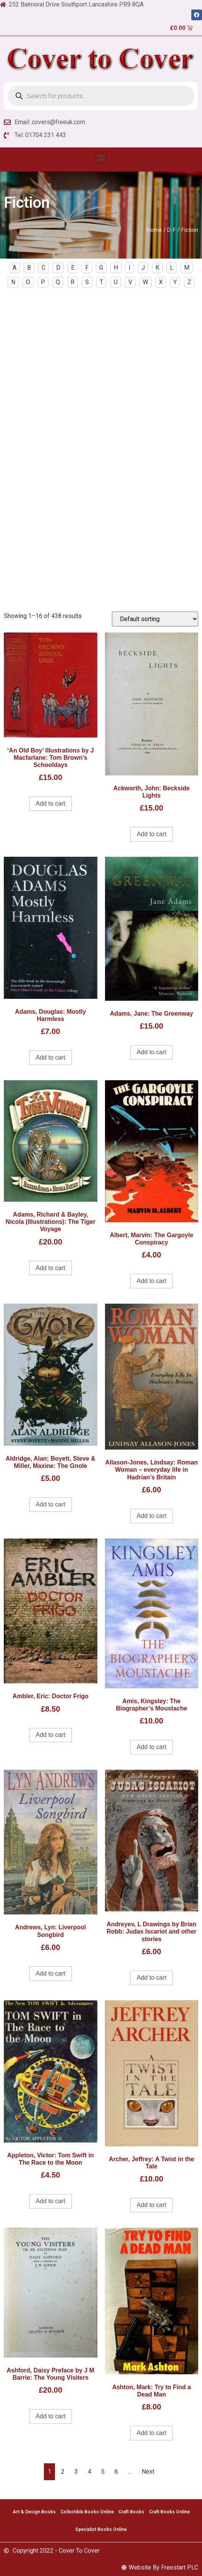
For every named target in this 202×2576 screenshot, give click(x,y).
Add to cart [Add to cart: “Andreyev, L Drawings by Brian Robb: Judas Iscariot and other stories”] (151, 1977)
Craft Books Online (169, 2512)
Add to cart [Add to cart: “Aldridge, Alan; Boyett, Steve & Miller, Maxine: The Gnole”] (50, 1504)
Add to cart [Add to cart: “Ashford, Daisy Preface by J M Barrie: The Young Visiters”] (50, 2416)
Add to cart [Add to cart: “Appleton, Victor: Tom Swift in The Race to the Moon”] (50, 2201)
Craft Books (131, 2512)
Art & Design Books (34, 2512)
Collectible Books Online (87, 2512)
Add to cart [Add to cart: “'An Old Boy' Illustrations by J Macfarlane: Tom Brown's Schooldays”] (50, 803)
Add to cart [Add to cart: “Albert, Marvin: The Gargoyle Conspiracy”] (151, 1281)
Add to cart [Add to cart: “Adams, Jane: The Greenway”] (151, 1052)
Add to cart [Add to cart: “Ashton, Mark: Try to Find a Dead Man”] (151, 2433)
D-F (171, 230)
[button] (101, 157)
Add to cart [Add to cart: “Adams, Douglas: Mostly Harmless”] (50, 1057)
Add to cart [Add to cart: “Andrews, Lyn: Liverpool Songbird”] (50, 1973)
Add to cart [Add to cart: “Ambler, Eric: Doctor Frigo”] (50, 1734)
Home (154, 230)
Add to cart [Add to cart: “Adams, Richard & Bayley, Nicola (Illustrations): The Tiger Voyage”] (50, 1268)
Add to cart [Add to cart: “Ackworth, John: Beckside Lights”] (151, 834)
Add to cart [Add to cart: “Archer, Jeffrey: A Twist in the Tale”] (151, 2205)
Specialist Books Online (101, 2529)
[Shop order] (155, 619)
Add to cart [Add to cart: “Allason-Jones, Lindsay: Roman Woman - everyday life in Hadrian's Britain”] (151, 1516)
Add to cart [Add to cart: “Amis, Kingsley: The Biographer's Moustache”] (151, 1747)
